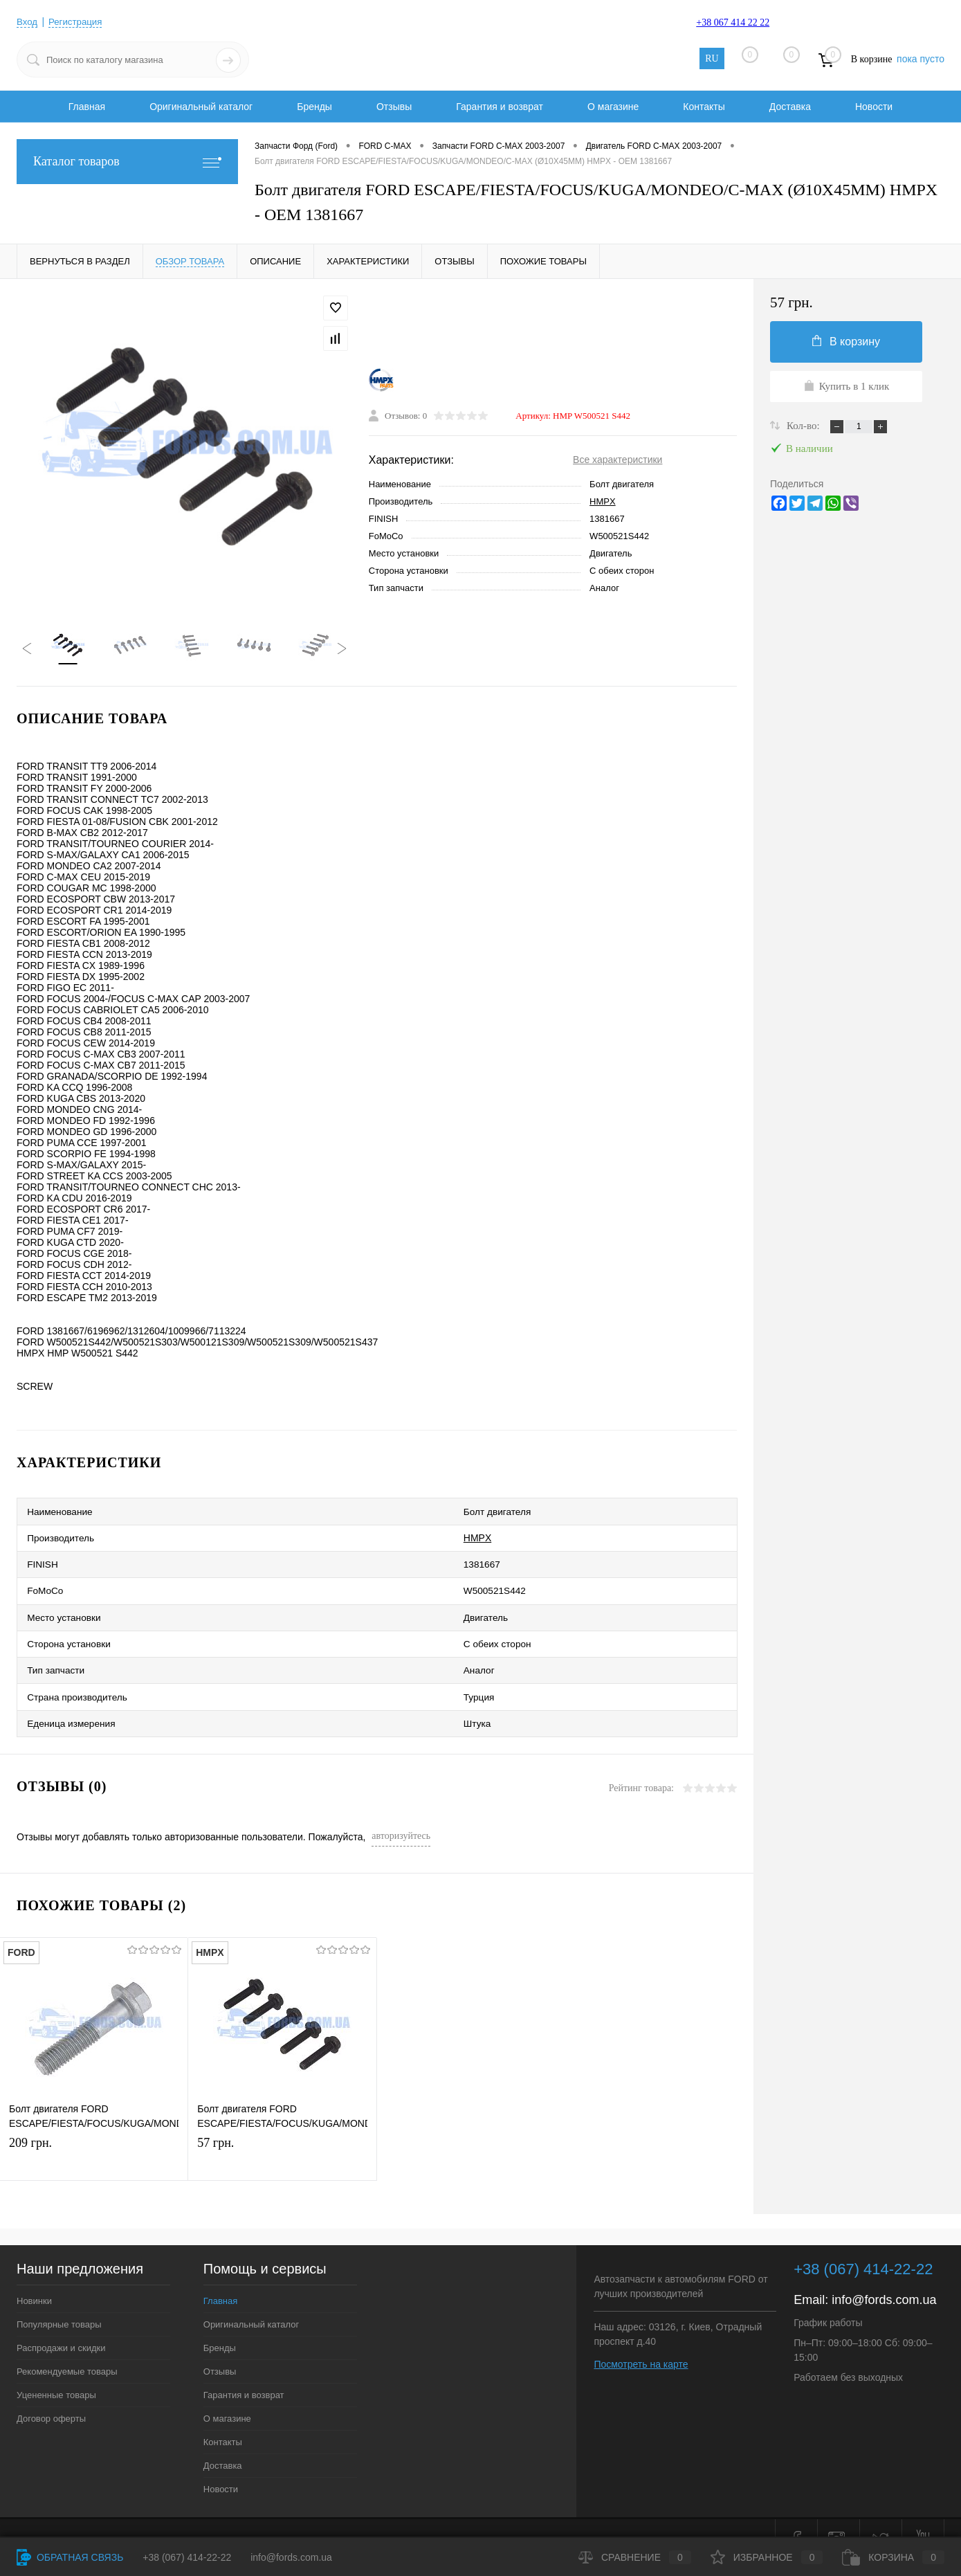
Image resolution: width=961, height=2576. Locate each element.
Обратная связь (70, 2557)
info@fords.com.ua (884, 2277)
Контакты (703, 106)
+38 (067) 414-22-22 (187, 2557)
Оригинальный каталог (201, 106)
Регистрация (78, 21)
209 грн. (94, 2137)
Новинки (34, 2278)
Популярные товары (59, 2301)
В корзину (846, 341)
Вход (28, 21)
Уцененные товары (56, 2372)
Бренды (314, 106)
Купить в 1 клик (846, 385)
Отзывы (394, 106)
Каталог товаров (127, 161)
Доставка (790, 106)
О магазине (613, 106)
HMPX (602, 503)
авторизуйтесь (401, 1813)
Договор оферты (51, 2396)
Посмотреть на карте (641, 2341)
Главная (86, 106)
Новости (874, 106)
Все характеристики (617, 461)
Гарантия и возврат (499, 106)
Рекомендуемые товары (67, 2348)
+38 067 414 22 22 (732, 22)
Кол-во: (804, 425)
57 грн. (282, 2137)
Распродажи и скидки (61, 2325)
